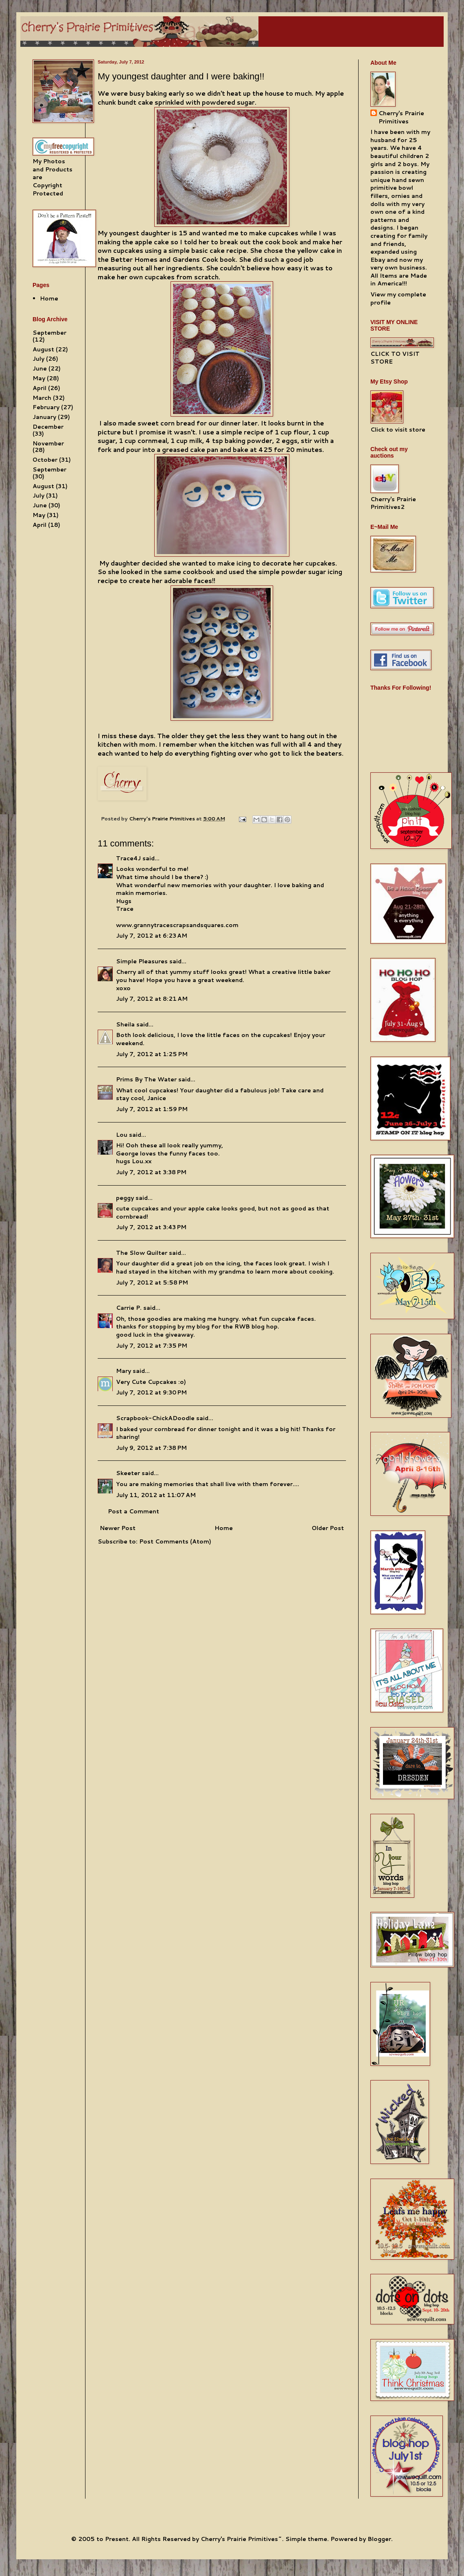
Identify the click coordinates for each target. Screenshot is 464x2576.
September (49, 333)
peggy (125, 1198)
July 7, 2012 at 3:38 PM (151, 1172)
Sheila (125, 1024)
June (40, 368)
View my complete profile (398, 298)
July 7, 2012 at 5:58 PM (152, 1282)
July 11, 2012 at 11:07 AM (156, 1495)
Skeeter (128, 1473)
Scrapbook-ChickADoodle (155, 1418)
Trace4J (128, 858)
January (44, 417)
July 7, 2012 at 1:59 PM (152, 1109)
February (46, 407)
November (48, 443)
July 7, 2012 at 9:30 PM (151, 1392)
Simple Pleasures (142, 961)
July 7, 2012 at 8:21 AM (152, 999)
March (42, 398)
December (48, 427)
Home (223, 1528)
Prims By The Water (146, 1079)
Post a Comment (133, 1511)
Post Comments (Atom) (175, 1541)
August (43, 349)
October (45, 460)
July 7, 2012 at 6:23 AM (151, 936)
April (39, 388)
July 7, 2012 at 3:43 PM (151, 1227)
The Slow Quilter (141, 1253)
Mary (123, 1371)
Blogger (379, 2539)
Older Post (328, 1528)
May (39, 378)
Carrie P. (129, 1308)
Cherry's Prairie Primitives (162, 818)
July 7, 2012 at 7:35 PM (151, 1346)
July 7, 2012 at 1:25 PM (152, 1054)
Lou (121, 1135)
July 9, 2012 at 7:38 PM (151, 1448)
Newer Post (118, 1528)
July (38, 359)
